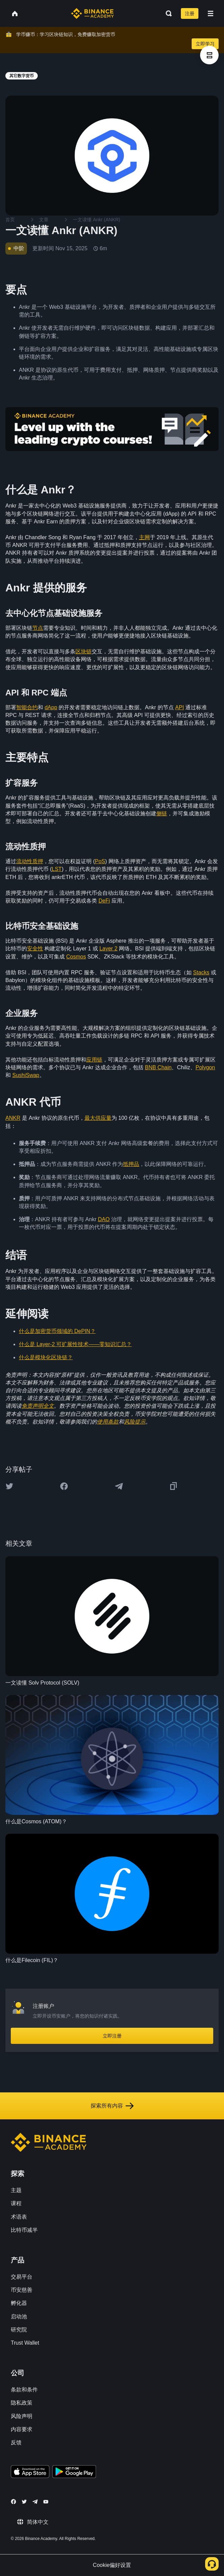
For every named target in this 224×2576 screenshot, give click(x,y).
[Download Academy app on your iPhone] (30, 2472)
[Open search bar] (167, 13)
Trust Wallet (25, 2343)
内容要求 (21, 2429)
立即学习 (205, 43)
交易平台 (21, 2277)
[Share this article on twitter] (9, 1486)
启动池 (19, 2316)
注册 (189, 13)
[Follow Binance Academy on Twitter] (24, 2502)
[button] (210, 13)
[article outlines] (209, 55)
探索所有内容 (112, 2105)
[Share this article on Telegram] (119, 1486)
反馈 (16, 2442)
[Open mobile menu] (210, 13)
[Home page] (92, 13)
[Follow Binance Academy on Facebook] (13, 2501)
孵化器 (19, 2303)
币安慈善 (21, 2290)
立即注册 (112, 2036)
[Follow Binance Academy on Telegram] (35, 2501)
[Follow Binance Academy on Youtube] (46, 2502)
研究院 (19, 2330)
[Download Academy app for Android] (74, 2472)
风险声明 (21, 2416)
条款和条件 (24, 2389)
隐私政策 (21, 2403)
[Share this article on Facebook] (64, 1486)
